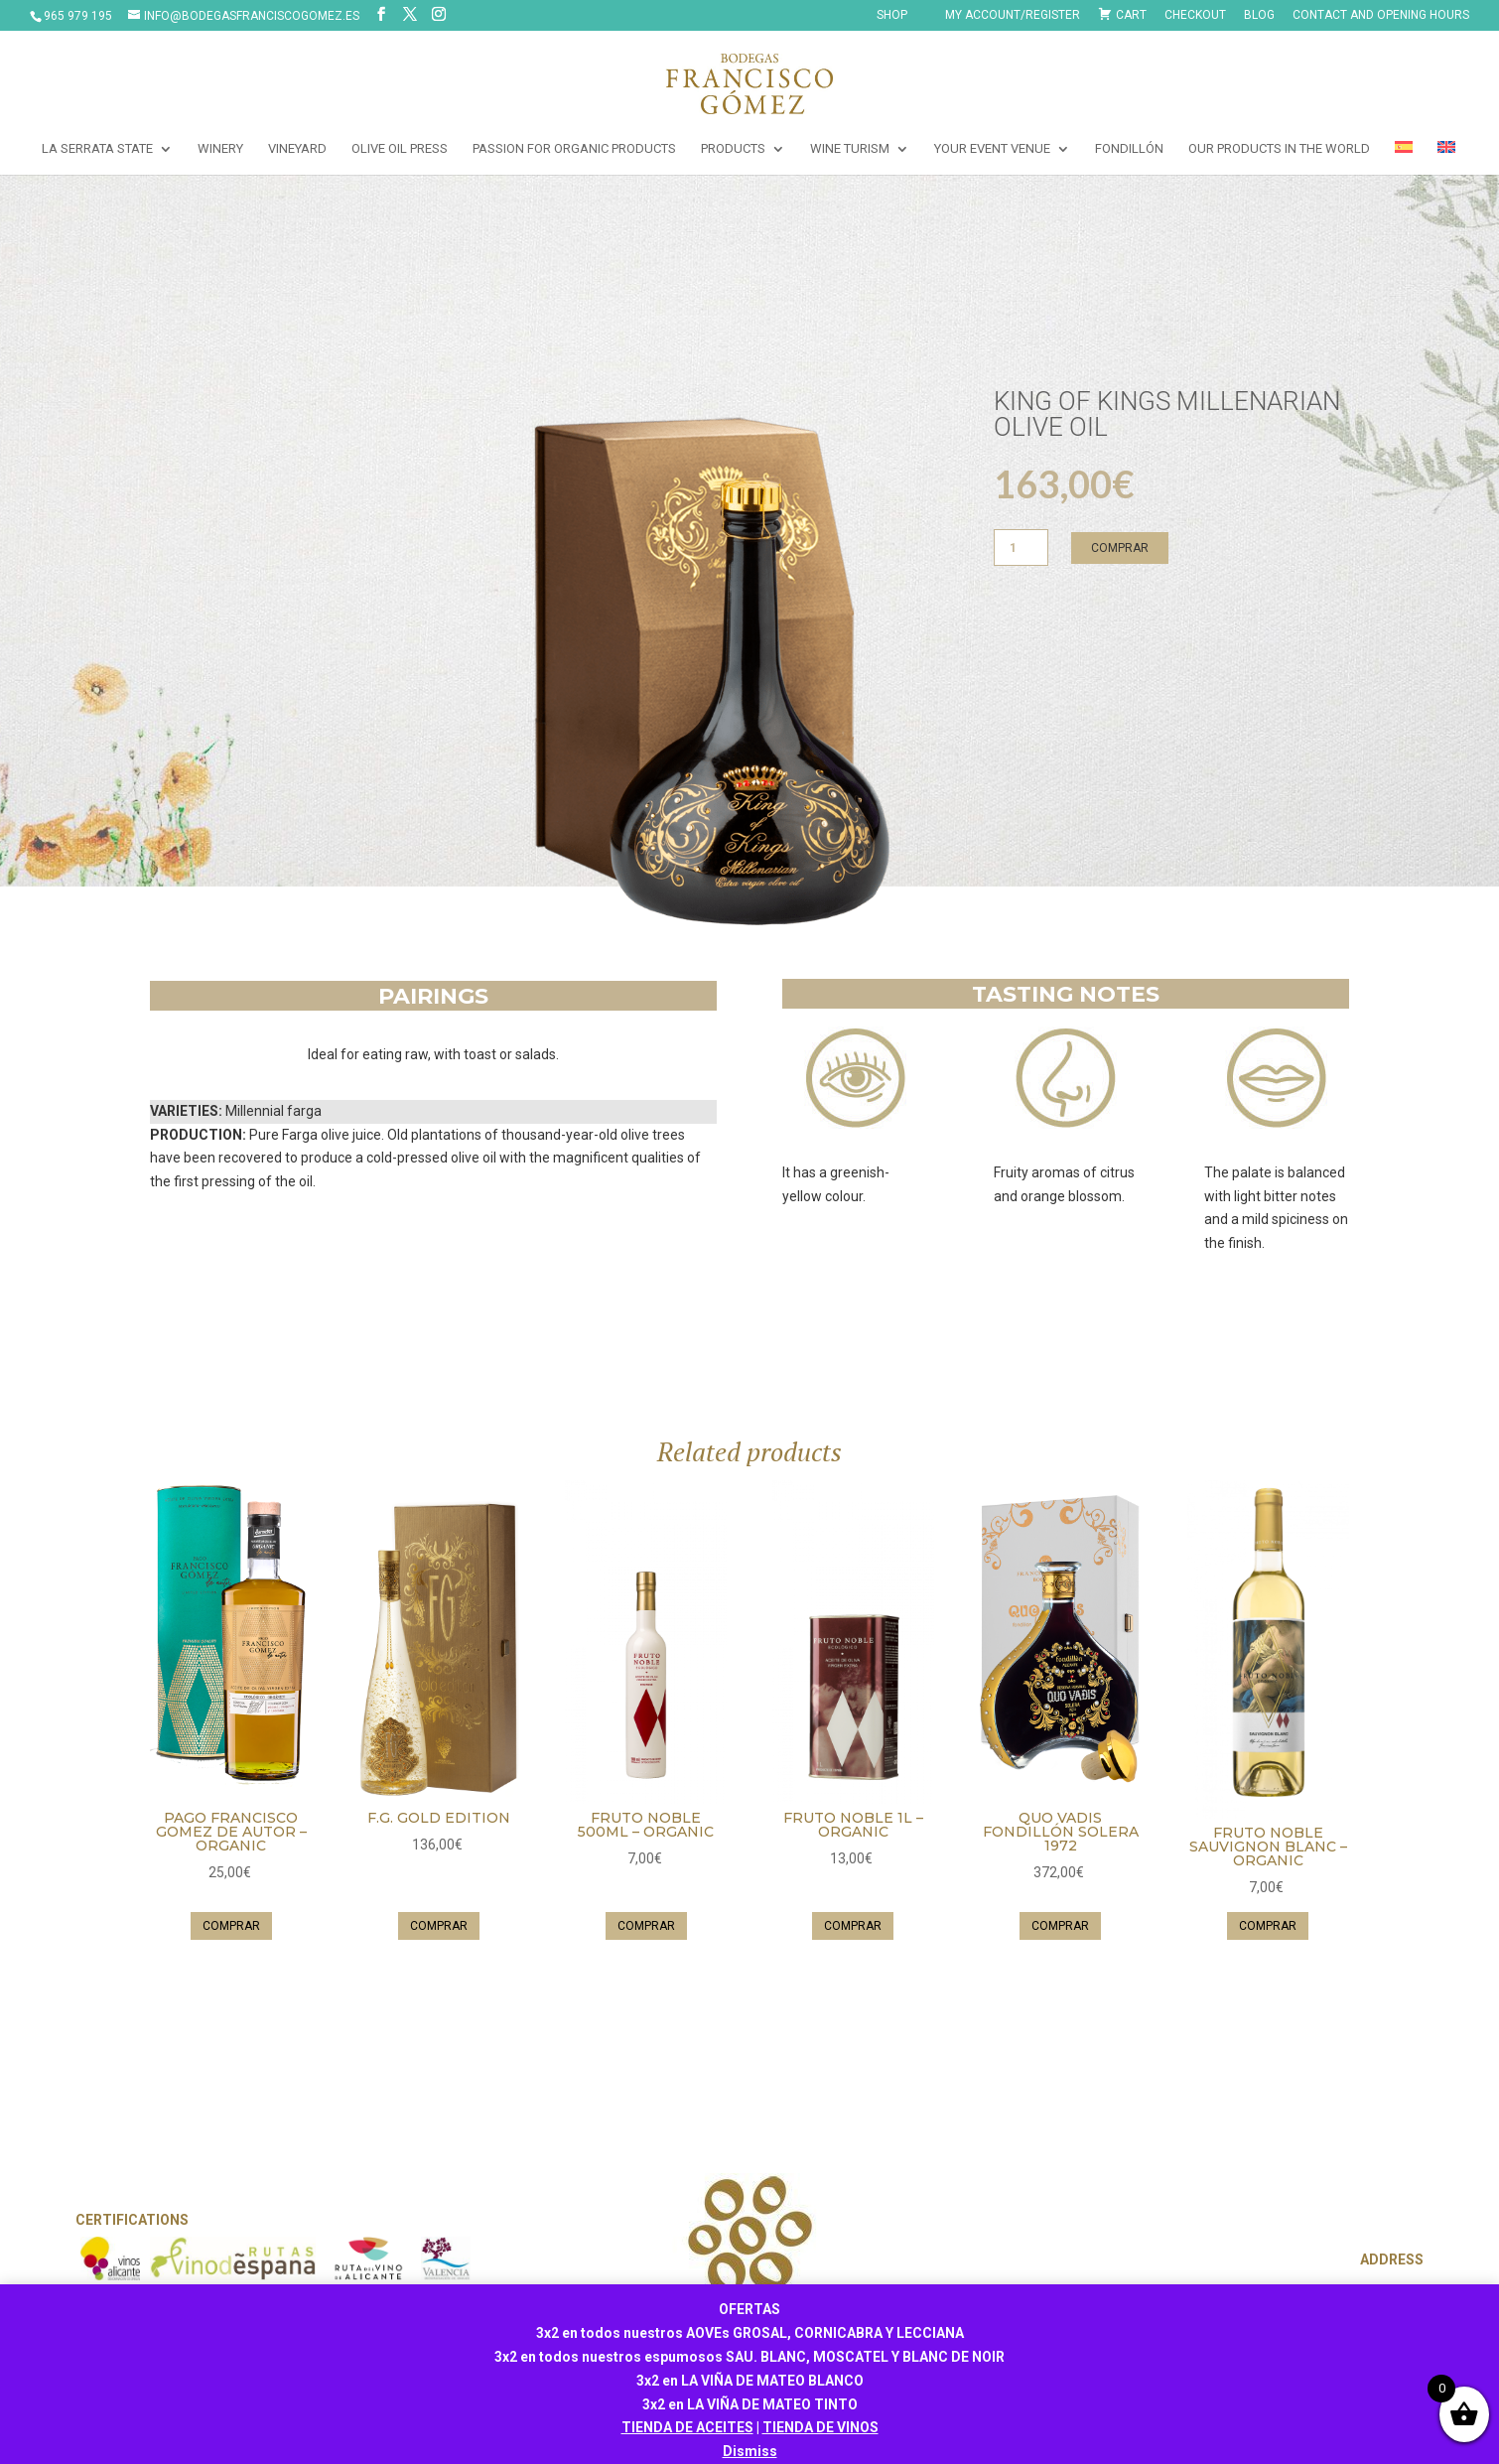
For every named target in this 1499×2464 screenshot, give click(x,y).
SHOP (892, 15)
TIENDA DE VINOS (820, 2427)
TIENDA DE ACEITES (687, 2427)
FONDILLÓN (1129, 149)
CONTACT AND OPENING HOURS (1381, 15)
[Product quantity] (1021, 547)
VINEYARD (297, 149)
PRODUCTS (733, 149)
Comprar (1120, 548)
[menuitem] (1404, 158)
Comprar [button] (231, 1926)
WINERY (220, 149)
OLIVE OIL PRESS (399, 149)
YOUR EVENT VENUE (992, 149)
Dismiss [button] (750, 2451)
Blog (1259, 15)
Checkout (1195, 15)
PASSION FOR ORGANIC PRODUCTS (574, 149)
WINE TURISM (849, 149)
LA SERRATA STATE (97, 149)
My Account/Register (1012, 15)
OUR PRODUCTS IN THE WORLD (1279, 149)
